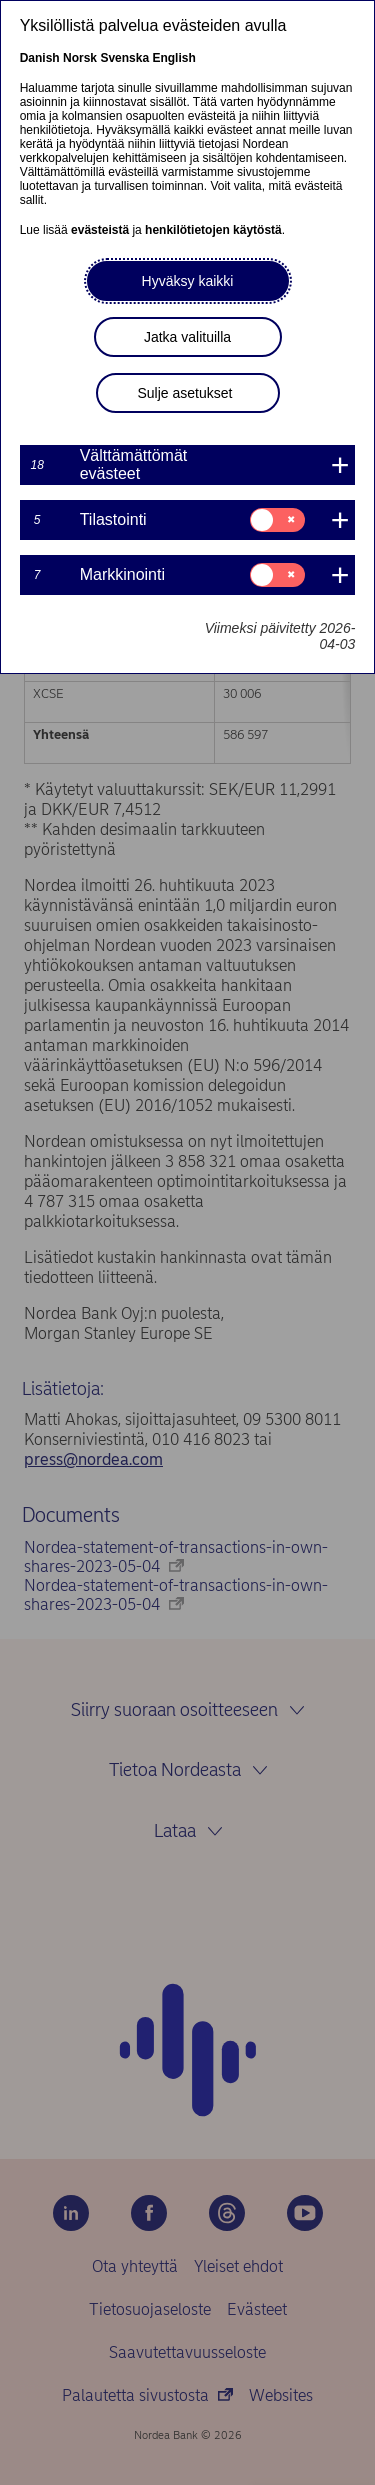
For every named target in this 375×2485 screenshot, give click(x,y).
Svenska (124, 58)
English (173, 58)
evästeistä (100, 230)
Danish (40, 58)
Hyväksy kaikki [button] (188, 281)
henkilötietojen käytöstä (213, 230)
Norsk (80, 58)
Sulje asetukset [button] (185, 393)
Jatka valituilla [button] (187, 337)
